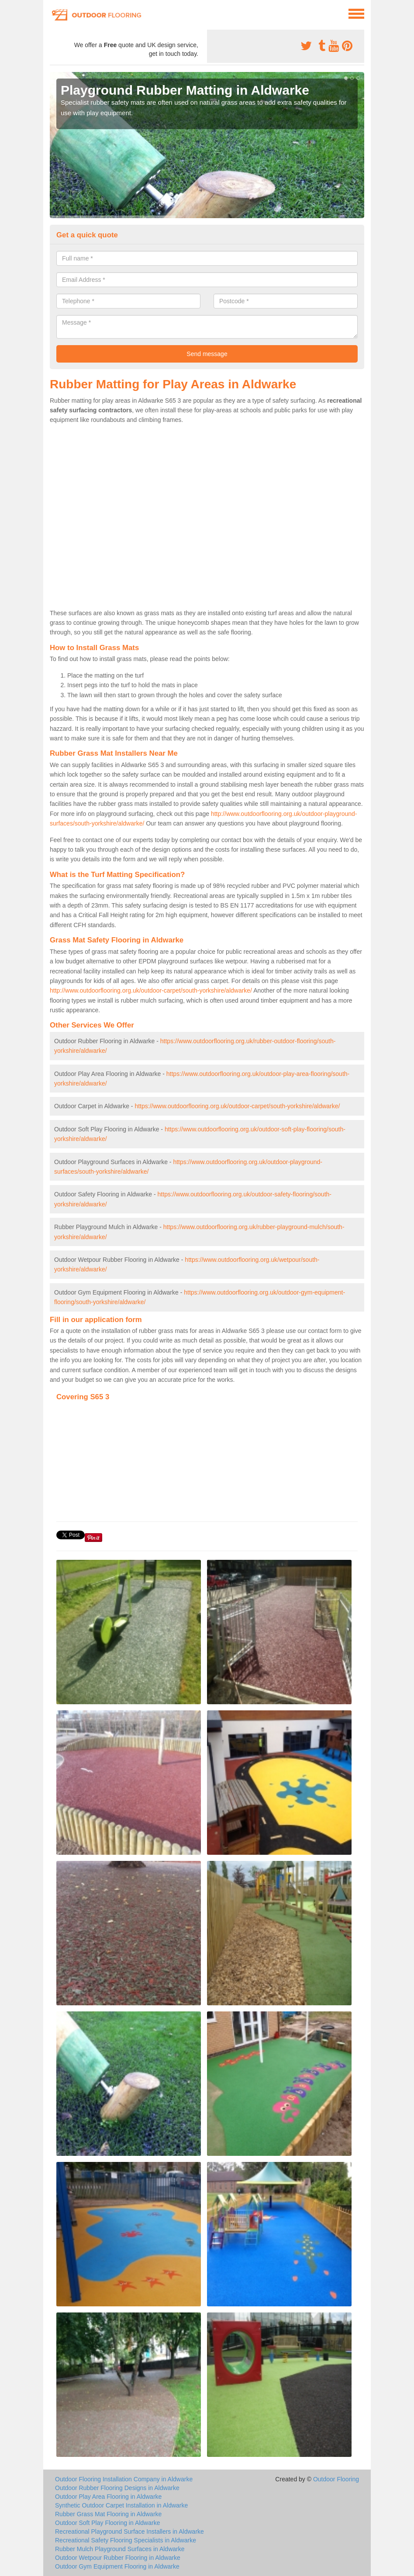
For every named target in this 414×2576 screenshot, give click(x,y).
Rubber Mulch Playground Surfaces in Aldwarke (120, 2548)
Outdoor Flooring (336, 2479)
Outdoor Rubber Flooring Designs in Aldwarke (117, 2487)
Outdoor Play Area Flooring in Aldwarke (108, 2496)
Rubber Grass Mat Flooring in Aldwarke (108, 2514)
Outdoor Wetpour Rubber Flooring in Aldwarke (117, 2557)
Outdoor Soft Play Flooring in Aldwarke (107, 2522)
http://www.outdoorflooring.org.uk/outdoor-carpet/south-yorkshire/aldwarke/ (151, 990)
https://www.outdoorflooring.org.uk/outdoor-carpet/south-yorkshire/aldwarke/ (237, 1106)
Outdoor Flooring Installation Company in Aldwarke (124, 2479)
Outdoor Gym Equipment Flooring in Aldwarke (117, 2566)
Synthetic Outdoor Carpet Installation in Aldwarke (121, 2505)
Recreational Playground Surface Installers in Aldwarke (129, 2531)
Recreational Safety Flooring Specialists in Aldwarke (125, 2540)
